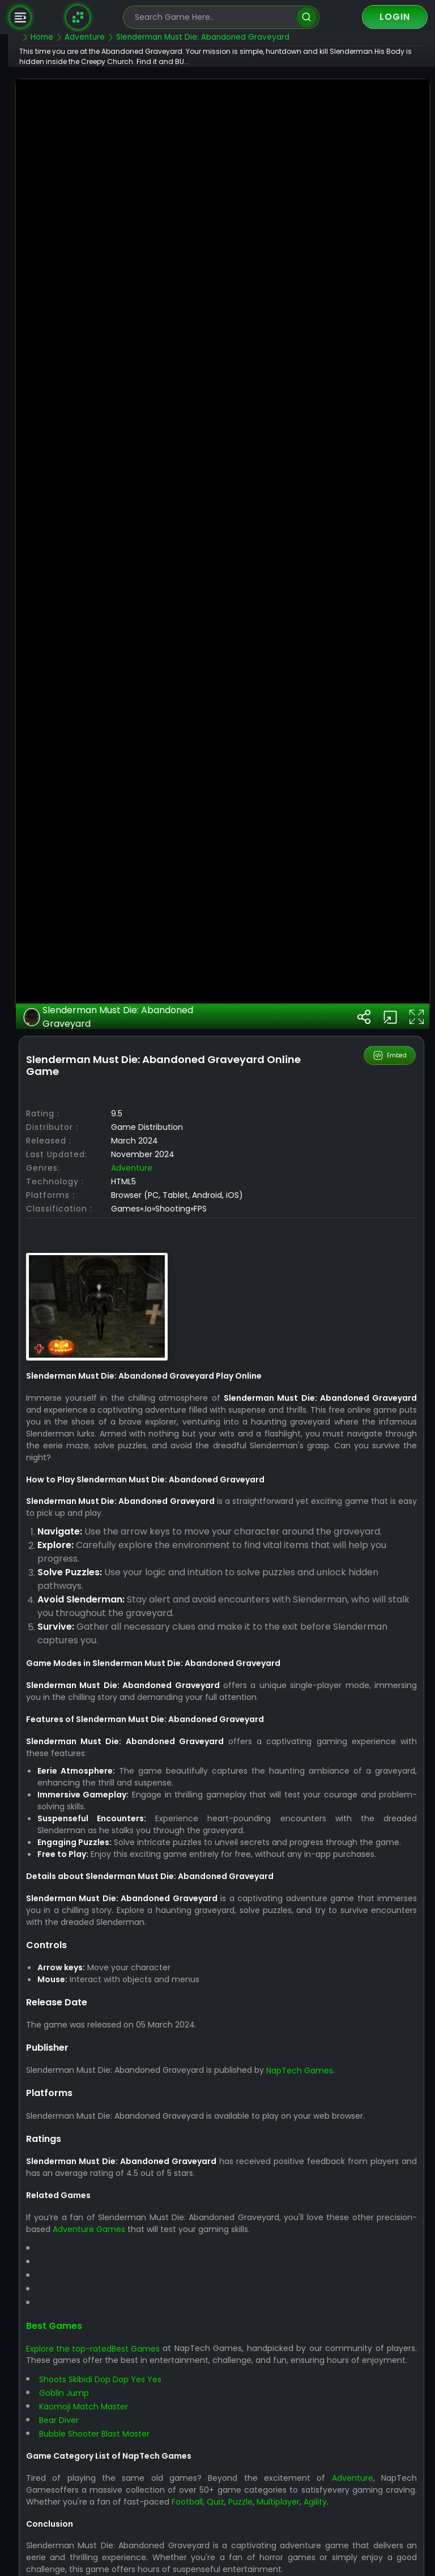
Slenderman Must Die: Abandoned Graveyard (136, 1398)
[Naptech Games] (78, 17)
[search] (307, 17)
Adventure (160, 1548)
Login (394, 16)
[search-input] (213, 17)
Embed (390, 1437)
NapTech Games (328, 2463)
